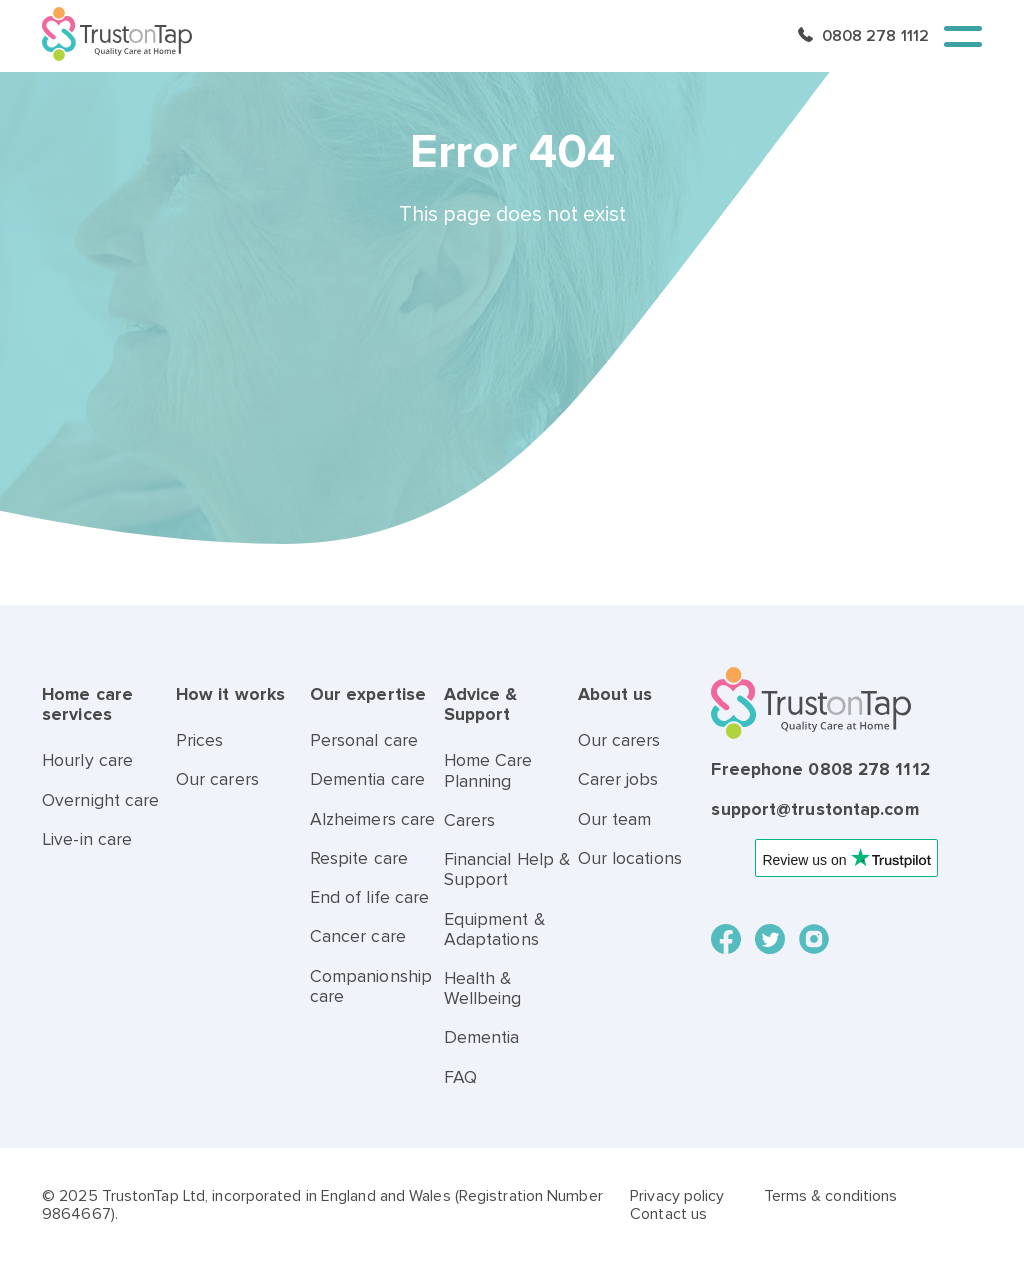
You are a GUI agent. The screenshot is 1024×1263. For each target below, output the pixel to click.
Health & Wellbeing (483, 988)
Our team (615, 819)
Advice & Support (481, 704)
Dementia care (367, 779)
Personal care (364, 740)
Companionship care (371, 986)
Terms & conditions (831, 1196)
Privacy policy (677, 1196)
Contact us (668, 1214)
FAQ (460, 1077)
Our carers (217, 779)
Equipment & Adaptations (494, 929)
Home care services (87, 704)
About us (615, 694)
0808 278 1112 (875, 36)
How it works (230, 694)
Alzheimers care (373, 819)
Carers (470, 820)
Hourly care (87, 760)
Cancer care (358, 936)
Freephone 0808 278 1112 (820, 769)
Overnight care (100, 800)
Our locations (630, 858)
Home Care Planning (488, 770)
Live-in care (87, 839)
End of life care (370, 897)
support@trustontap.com (814, 809)
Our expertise (368, 694)
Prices (200, 740)
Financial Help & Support (507, 869)
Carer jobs (618, 779)
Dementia (482, 1037)
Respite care (359, 858)
